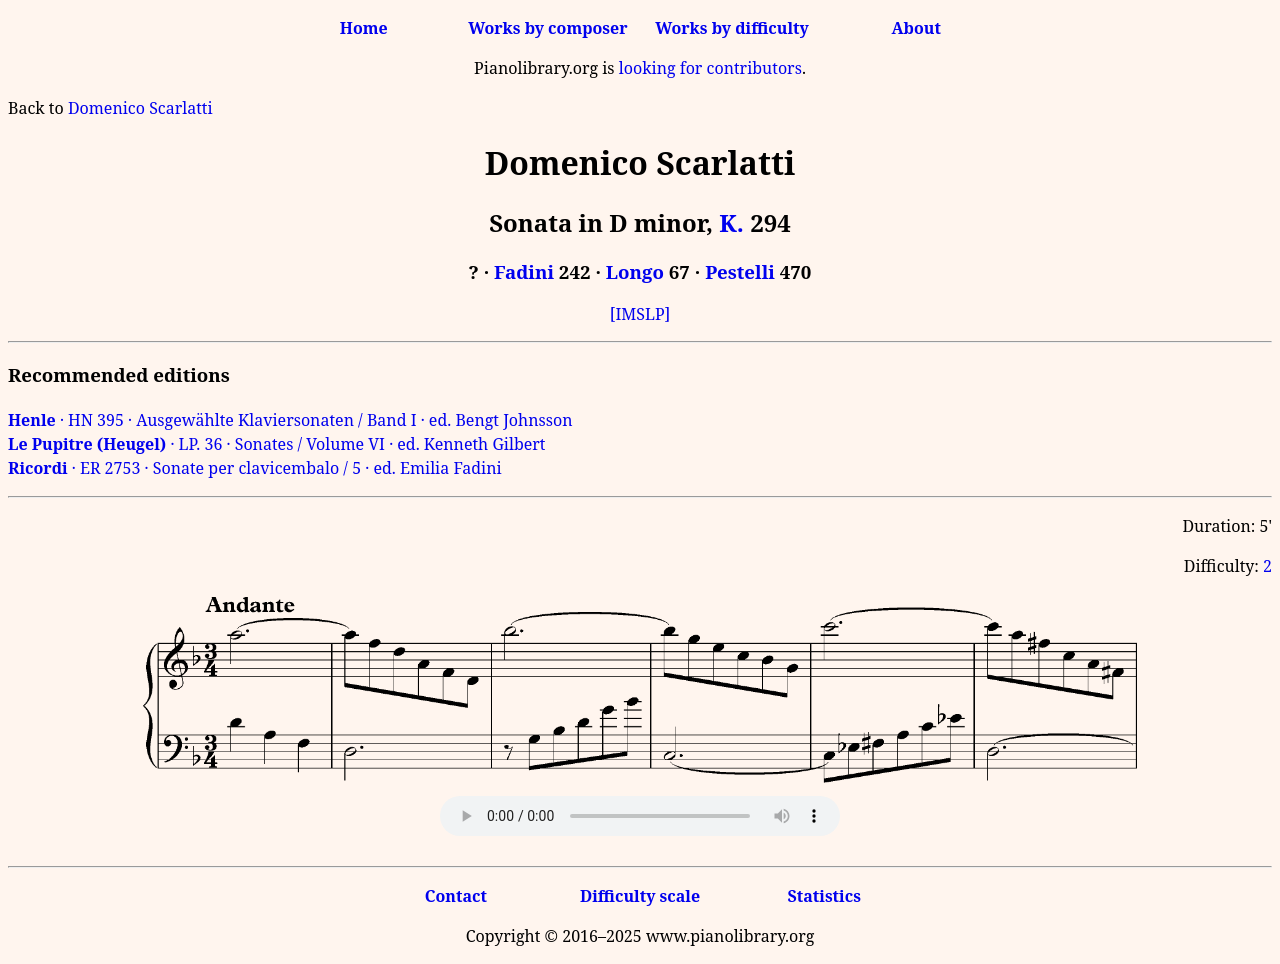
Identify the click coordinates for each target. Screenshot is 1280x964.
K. (731, 222)
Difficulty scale (640, 896)
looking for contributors (710, 68)
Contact (456, 896)
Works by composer (547, 28)
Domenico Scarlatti (140, 108)
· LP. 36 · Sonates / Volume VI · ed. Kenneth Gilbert (277, 444)
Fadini (524, 271)
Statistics (823, 896)
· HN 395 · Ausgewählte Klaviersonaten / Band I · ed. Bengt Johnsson (290, 420)
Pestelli (740, 271)
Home (364, 28)
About (916, 28)
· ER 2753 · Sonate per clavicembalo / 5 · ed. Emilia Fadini (255, 468)
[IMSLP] (640, 314)
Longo (635, 271)
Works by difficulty (732, 28)
